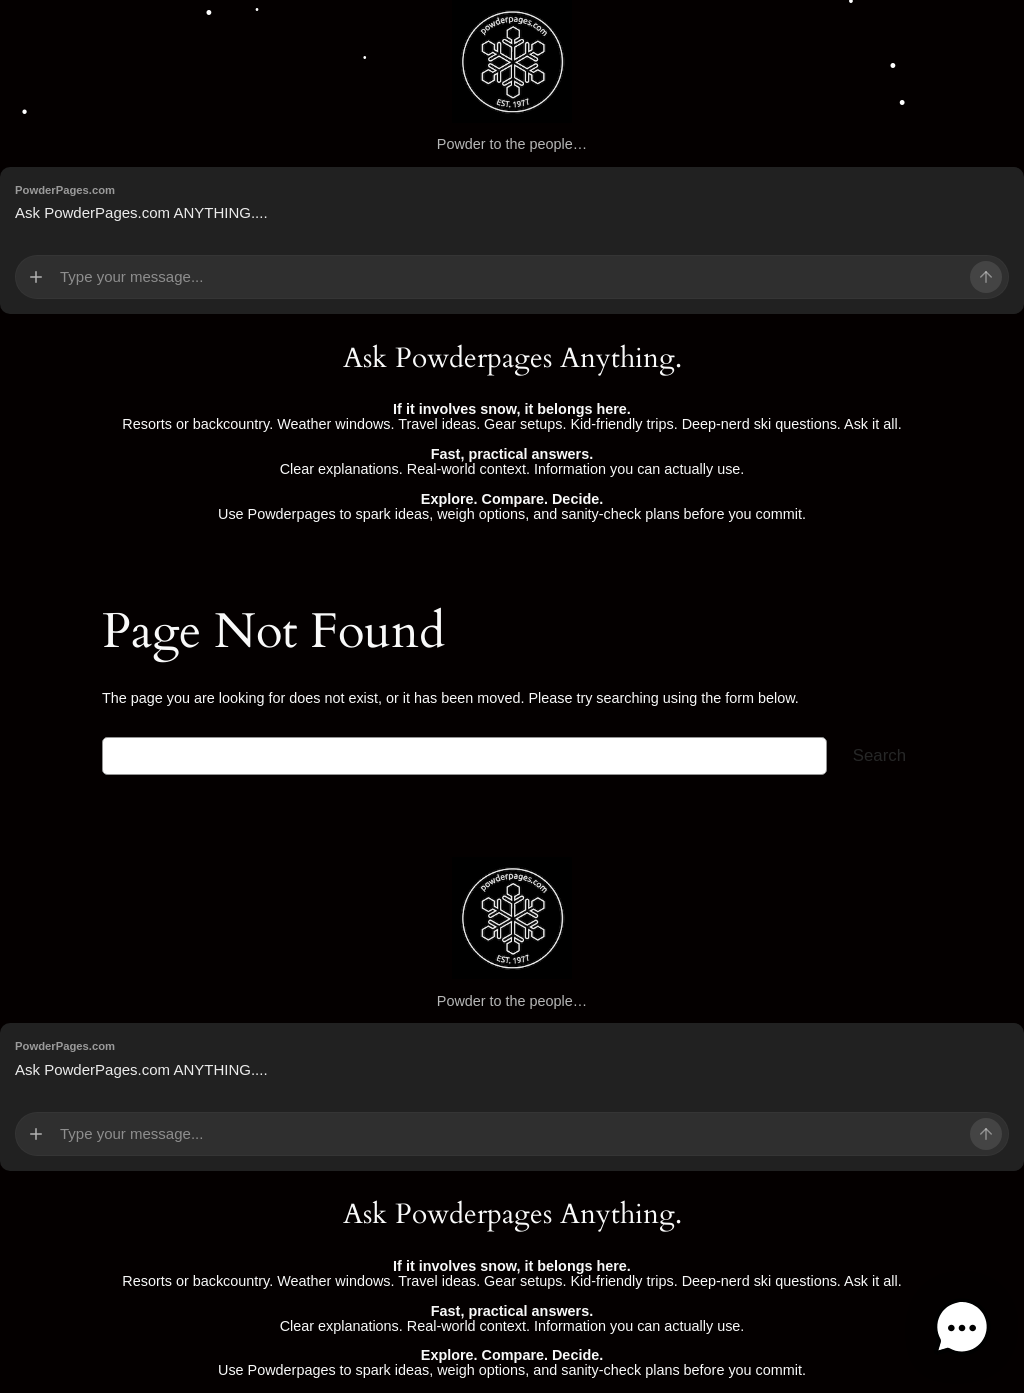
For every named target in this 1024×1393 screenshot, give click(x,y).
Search (879, 755)
